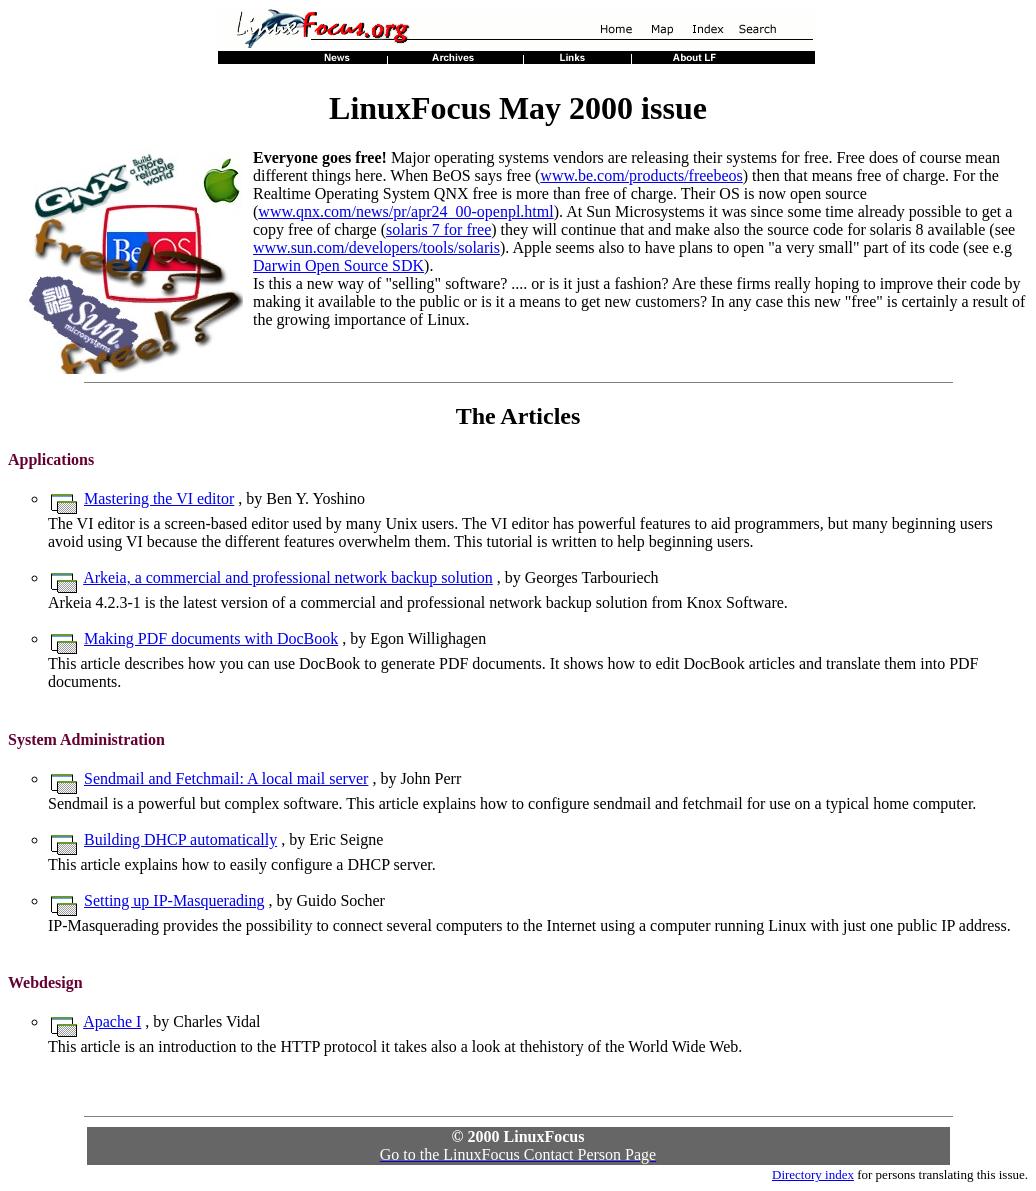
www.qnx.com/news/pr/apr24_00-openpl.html (405, 211)
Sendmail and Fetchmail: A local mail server (226, 778)
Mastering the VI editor (159, 498)
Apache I (112, 1021)
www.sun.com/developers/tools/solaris (376, 247)
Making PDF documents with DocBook (211, 638)
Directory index (813, 1174)
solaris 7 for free (438, 229)
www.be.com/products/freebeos (641, 175)
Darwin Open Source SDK (338, 265)
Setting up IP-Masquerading (174, 900)
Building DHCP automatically (180, 839)
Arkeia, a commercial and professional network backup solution (288, 577)
